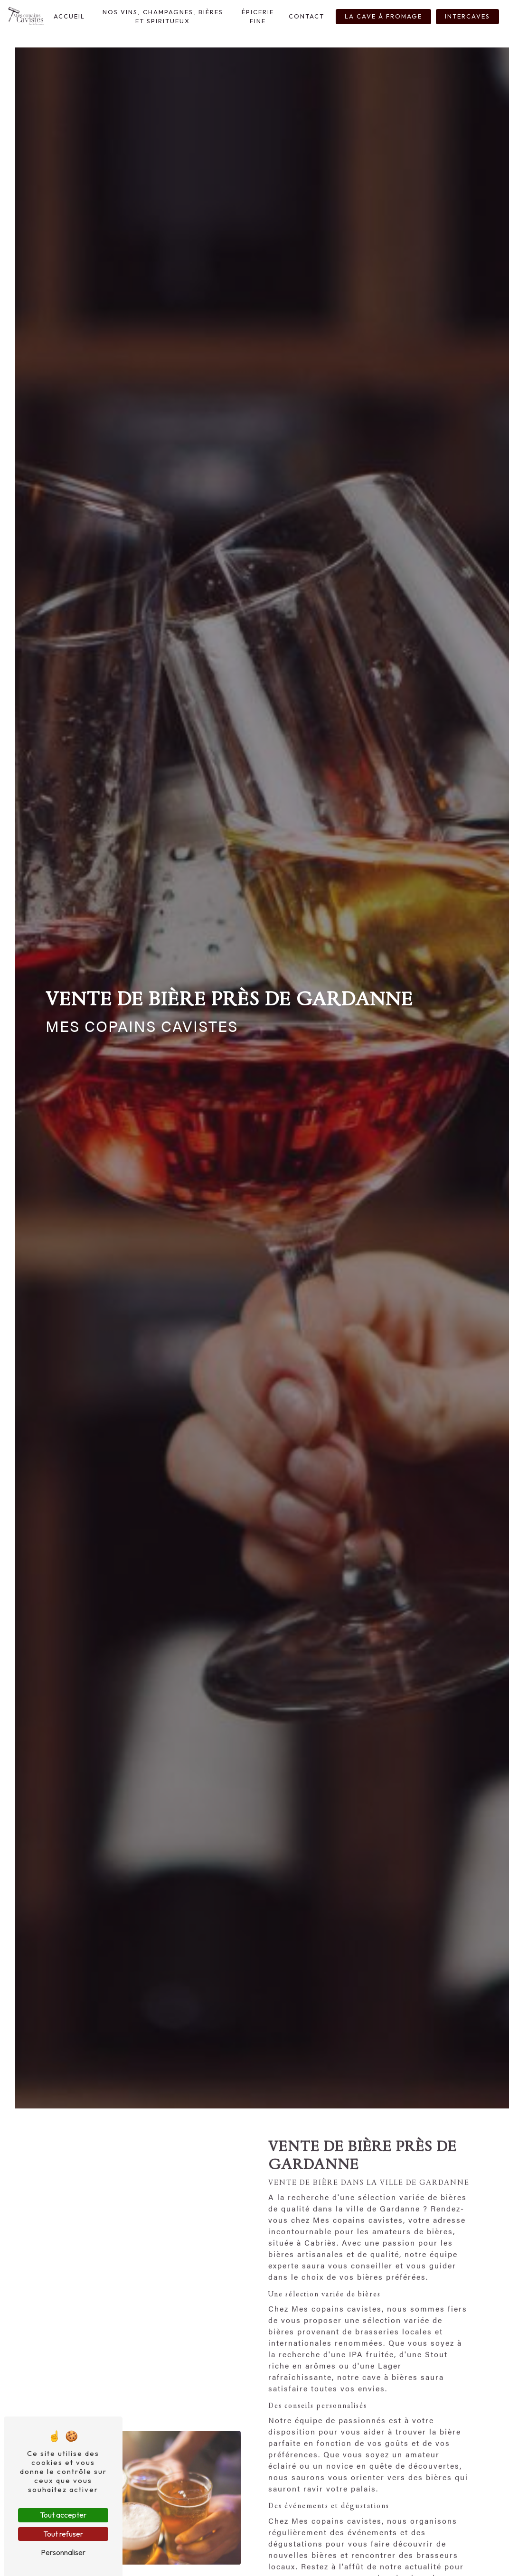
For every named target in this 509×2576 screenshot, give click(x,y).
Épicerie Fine (258, 16)
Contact (306, 16)
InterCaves (467, 16)
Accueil (69, 16)
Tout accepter (63, 2515)
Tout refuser (63, 2534)
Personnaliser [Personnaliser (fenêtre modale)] (63, 2552)
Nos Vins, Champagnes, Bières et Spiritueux (163, 16)
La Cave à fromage (383, 16)
